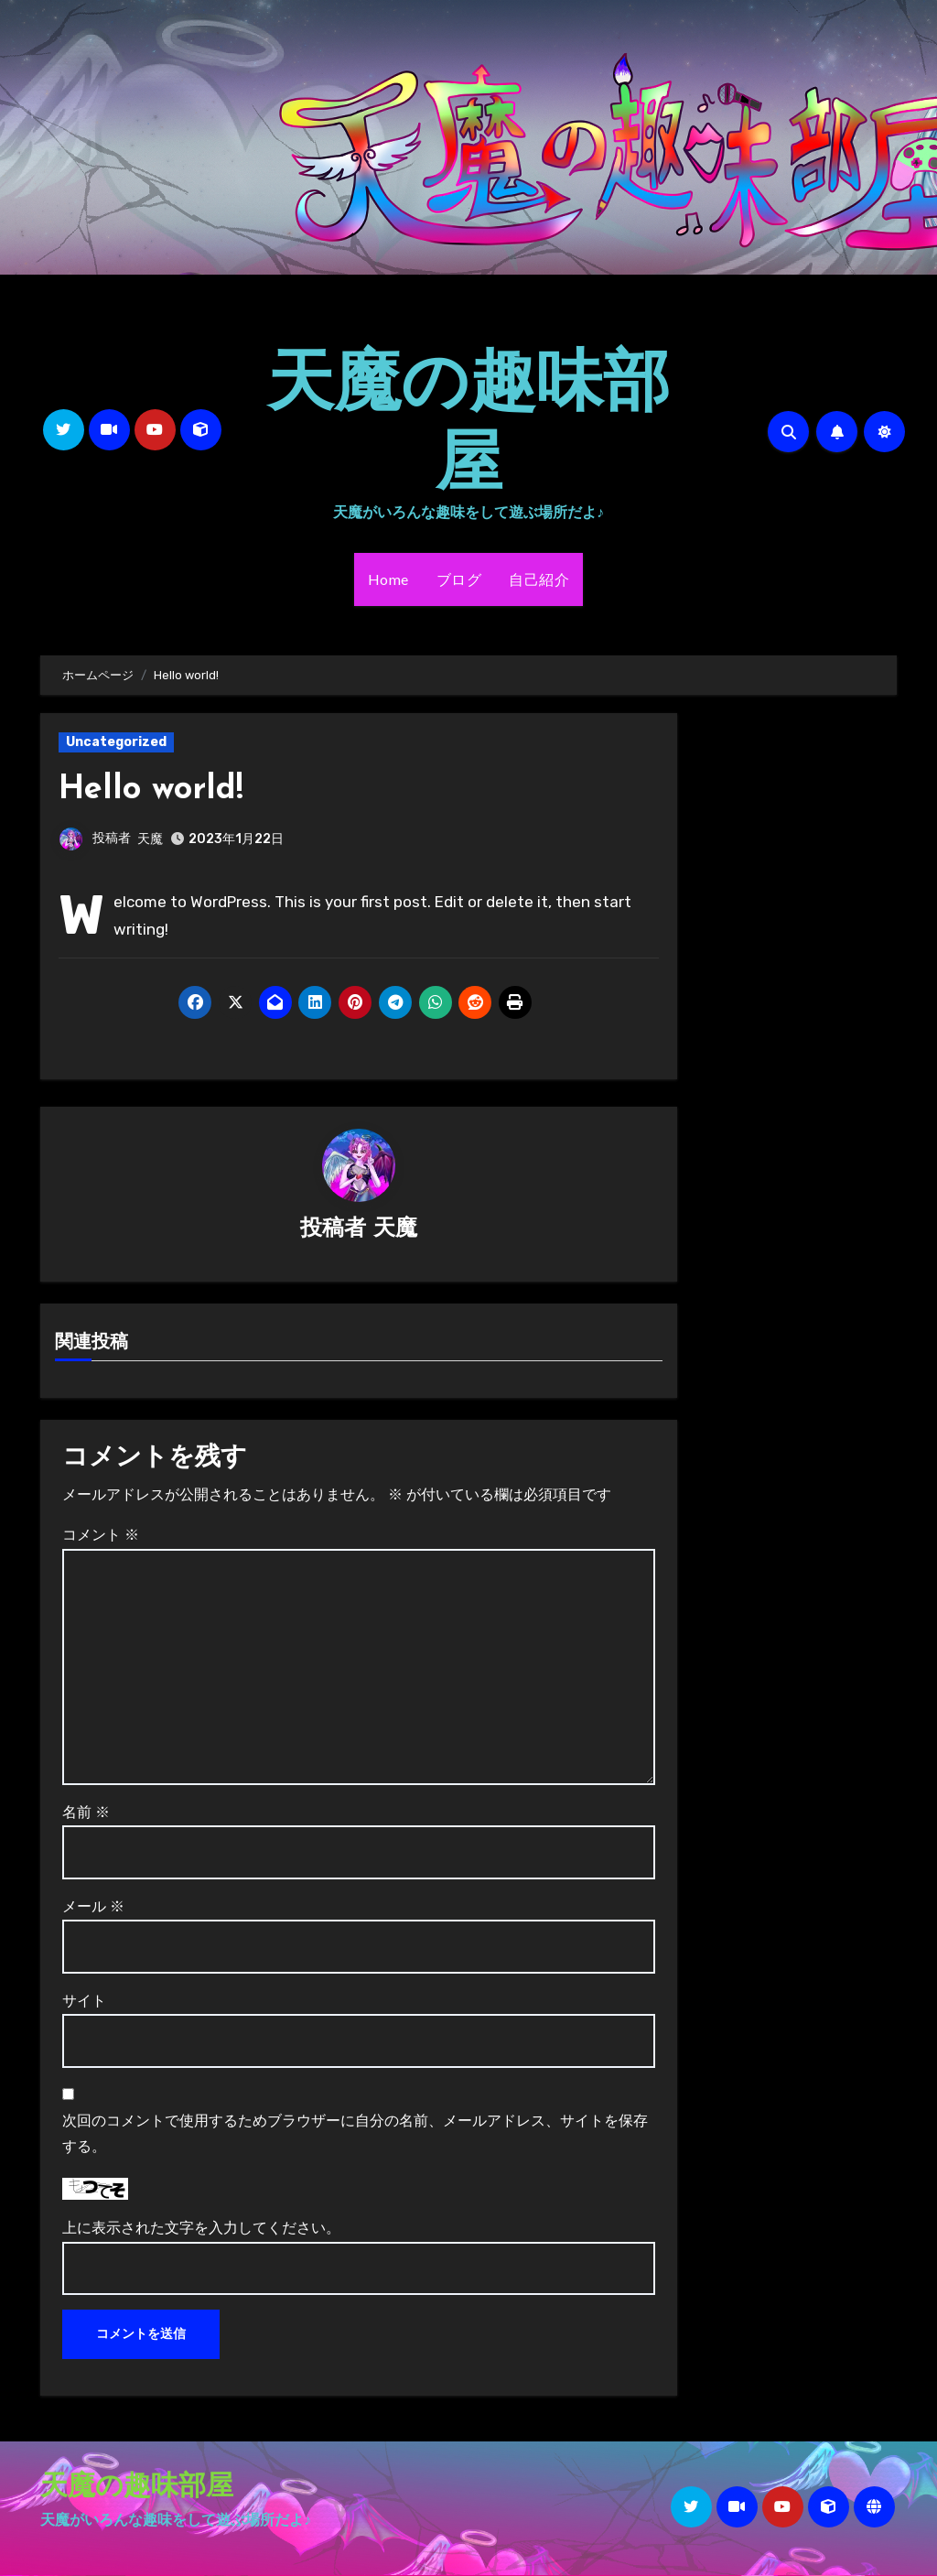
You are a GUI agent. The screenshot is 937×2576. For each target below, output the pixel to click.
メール (93, 1907)
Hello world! (155, 789)
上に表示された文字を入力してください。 (201, 2228)
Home (388, 579)
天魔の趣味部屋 (468, 418)
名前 (86, 1813)
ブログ (459, 579)
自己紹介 (539, 579)
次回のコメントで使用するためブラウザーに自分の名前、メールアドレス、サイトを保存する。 (355, 2134)
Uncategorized (116, 742)
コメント (100, 1536)
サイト (84, 2001)
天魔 (150, 839)
